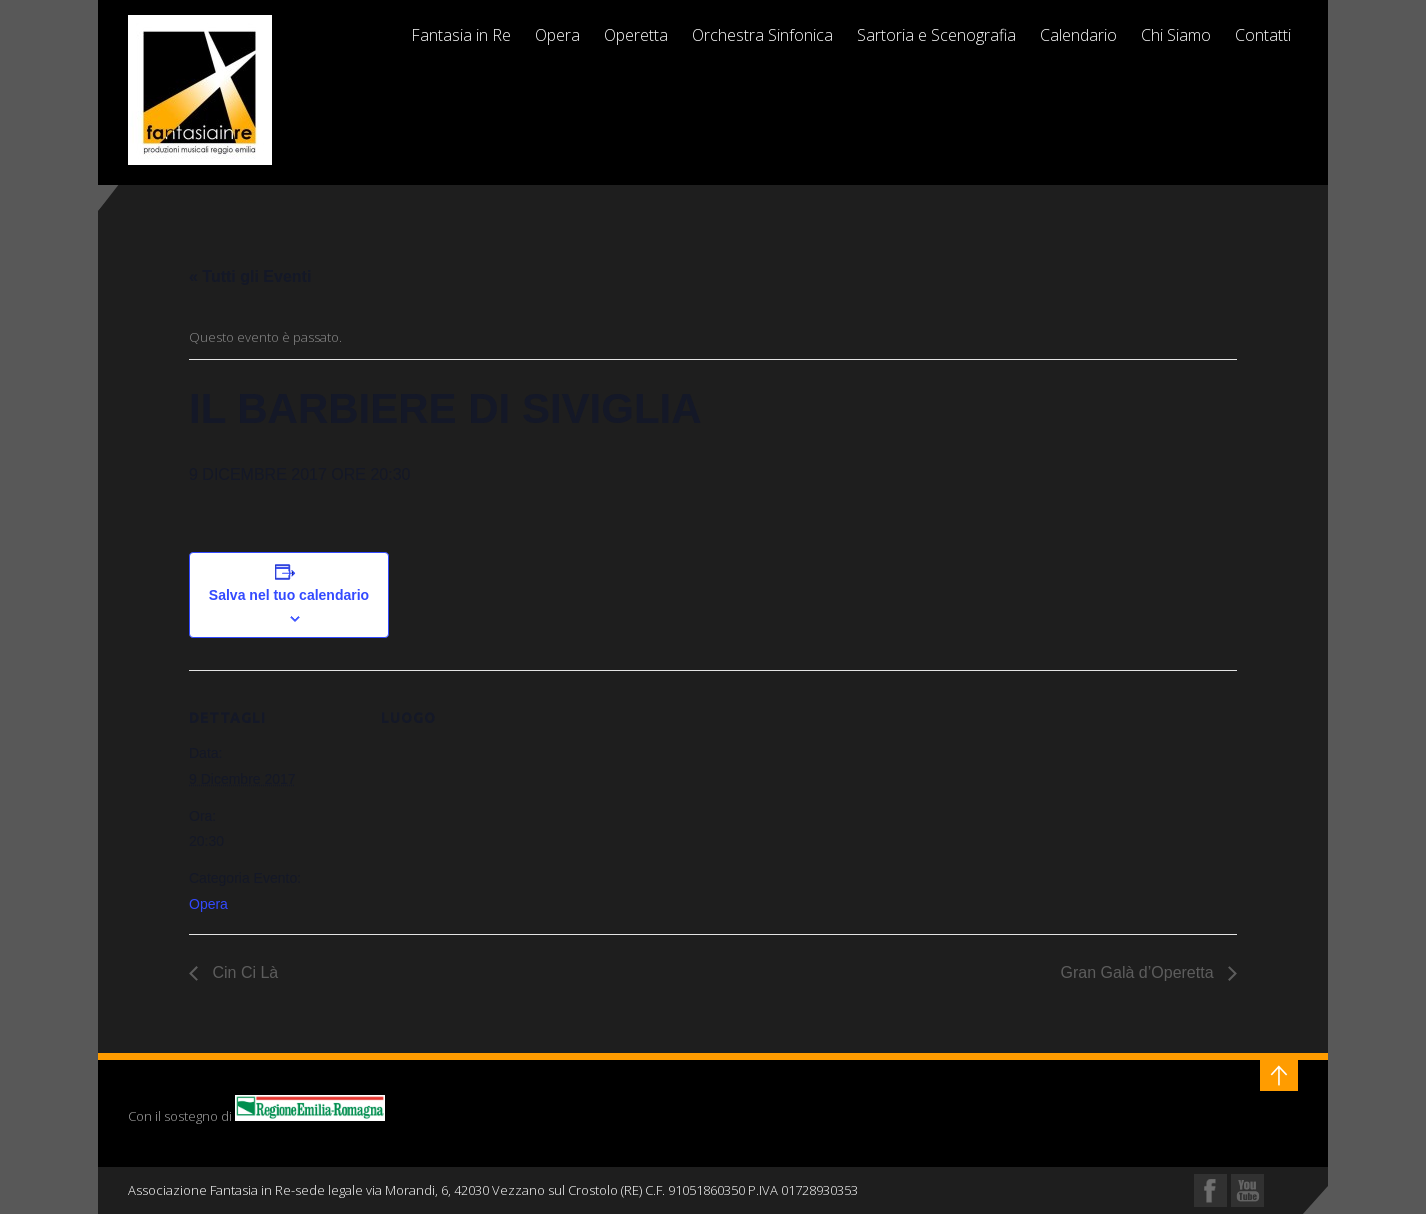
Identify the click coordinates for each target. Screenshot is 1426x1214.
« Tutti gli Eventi (250, 276)
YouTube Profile (1247, 1190)
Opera (557, 35)
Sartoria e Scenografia (936, 35)
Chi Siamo (1176, 35)
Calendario (1078, 35)
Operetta (636, 35)
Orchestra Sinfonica (762, 35)
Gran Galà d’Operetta (1139, 972)
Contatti (1263, 35)
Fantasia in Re (461, 35)
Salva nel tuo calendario (289, 595)
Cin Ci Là (243, 972)
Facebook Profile (1210, 1190)
